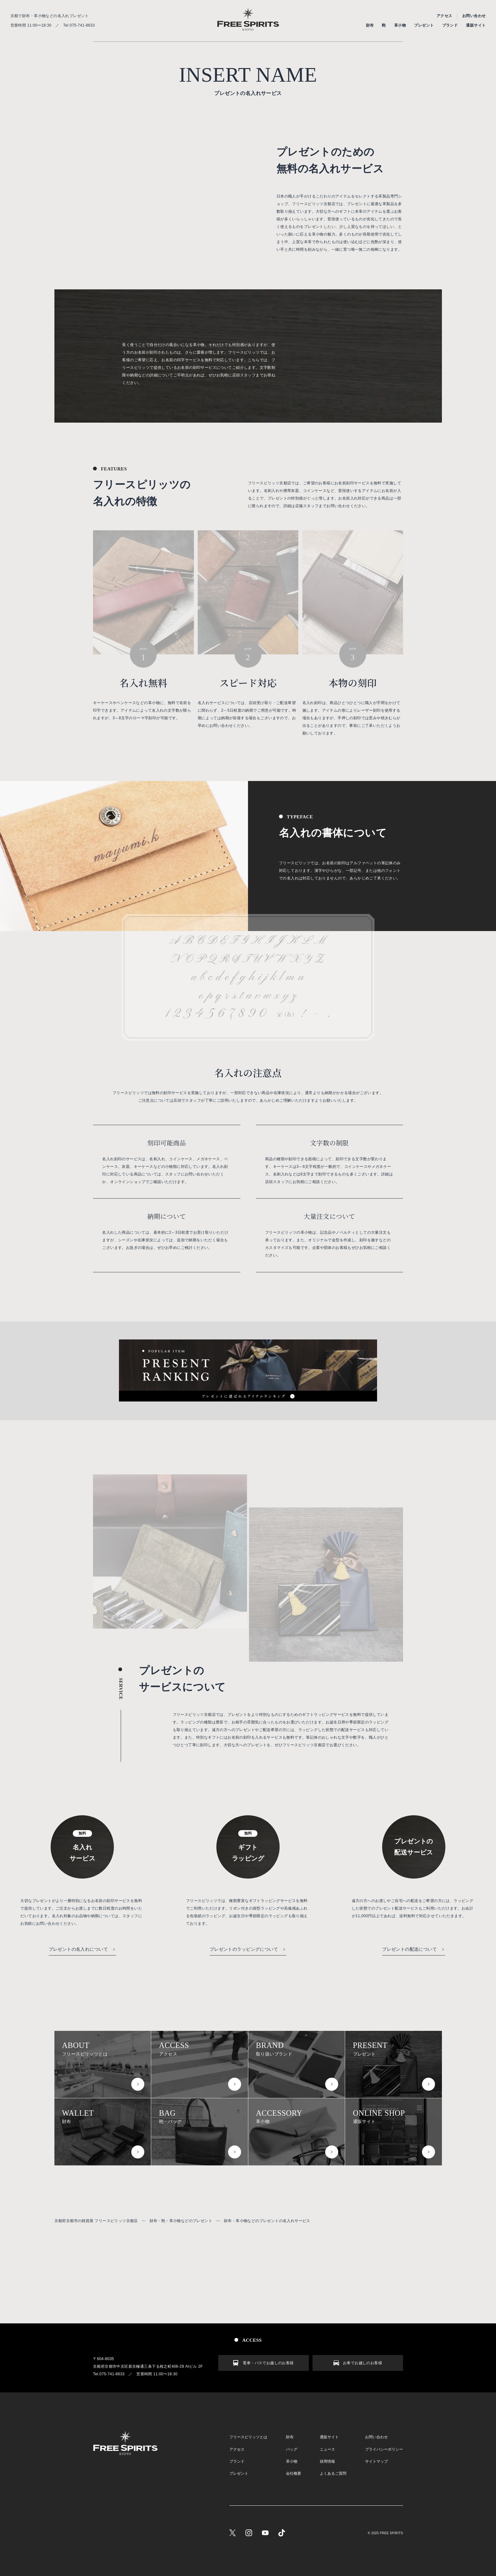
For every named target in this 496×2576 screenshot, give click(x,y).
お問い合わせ (474, 16)
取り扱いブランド (296, 2048)
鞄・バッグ (199, 2116)
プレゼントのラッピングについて (244, 1949)
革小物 (400, 25)
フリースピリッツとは (102, 2048)
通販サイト (476, 25)
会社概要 (293, 2473)
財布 (370, 25)
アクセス (444, 16)
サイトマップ (376, 2461)
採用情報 (327, 2461)
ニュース (327, 2449)
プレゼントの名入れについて (78, 1949)
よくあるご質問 (333, 2473)
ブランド (450, 25)
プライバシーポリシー (384, 2449)
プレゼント (424, 25)
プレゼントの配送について (409, 1949)
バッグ (291, 2449)
